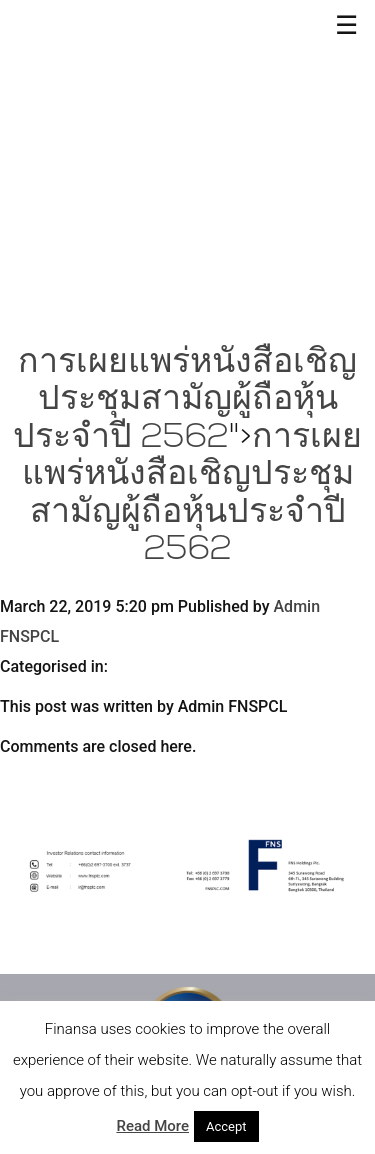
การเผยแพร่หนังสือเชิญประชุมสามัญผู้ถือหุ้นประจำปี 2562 (185, 401)
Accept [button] (226, 1126)
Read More (152, 1126)
